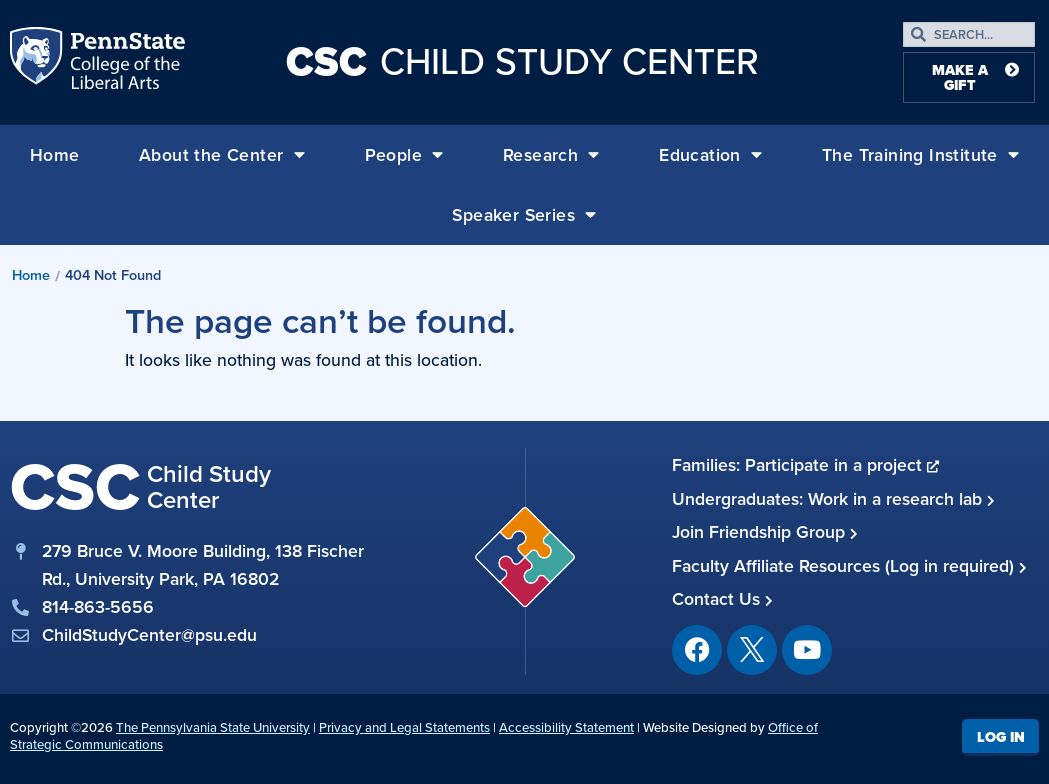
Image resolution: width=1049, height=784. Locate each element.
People (404, 155)
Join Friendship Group (765, 532)
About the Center (222, 155)
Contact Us (722, 599)
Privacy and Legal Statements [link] (404, 727)
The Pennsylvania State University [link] (213, 727)
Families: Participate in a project (805, 465)
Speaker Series (524, 215)
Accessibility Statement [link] (566, 727)
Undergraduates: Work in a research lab (833, 499)
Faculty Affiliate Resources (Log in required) (849, 566)
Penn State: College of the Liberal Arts (125, 62)
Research (551, 155)
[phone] (189, 607)
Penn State (38, 62)
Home (55, 155)
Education (710, 155)
